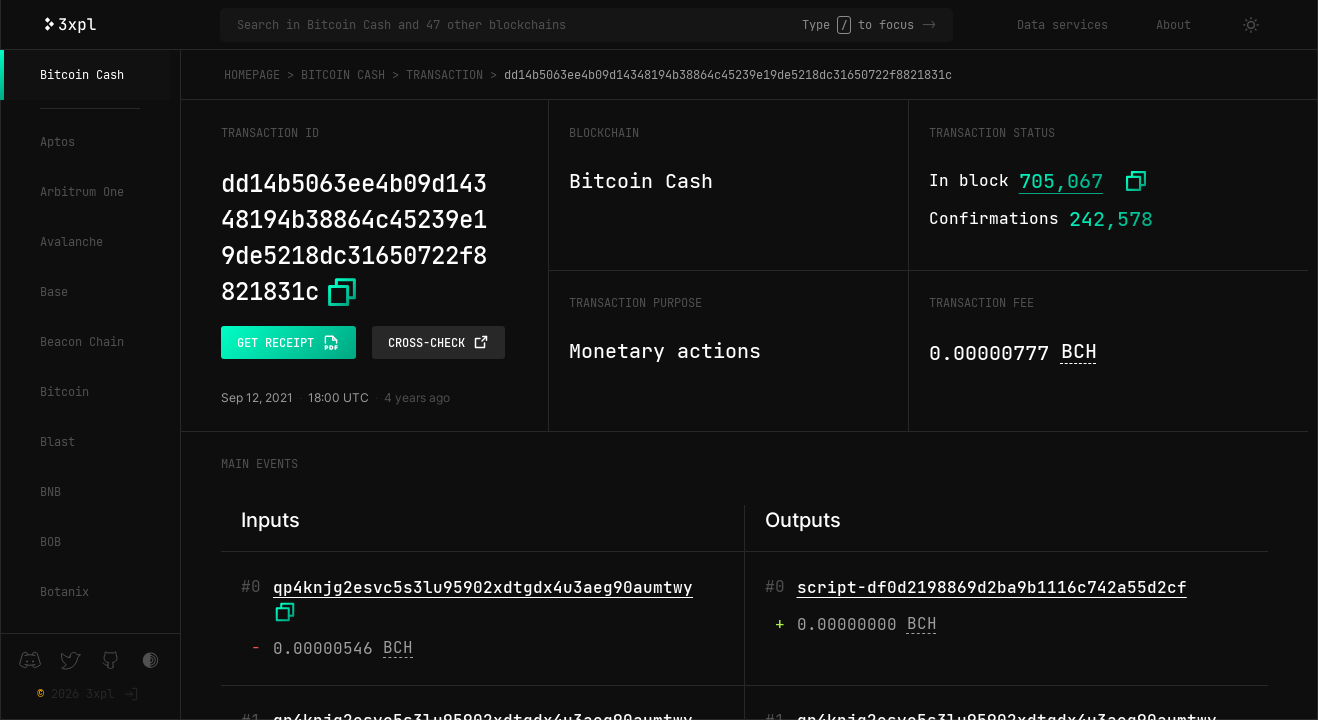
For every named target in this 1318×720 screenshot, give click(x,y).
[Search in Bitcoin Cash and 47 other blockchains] (519, 25)
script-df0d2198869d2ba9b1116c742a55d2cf (992, 587)
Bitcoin (64, 392)
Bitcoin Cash (82, 75)
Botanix (64, 592)
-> (929, 25)
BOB (50, 542)
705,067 (1061, 181)
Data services (1062, 25)
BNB (50, 492)
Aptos (57, 142)
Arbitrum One (82, 192)
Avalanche (71, 242)
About (1173, 25)
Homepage (252, 75)
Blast (57, 442)
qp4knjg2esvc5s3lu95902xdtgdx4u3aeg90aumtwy (483, 587)
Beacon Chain (82, 342)
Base (54, 292)
